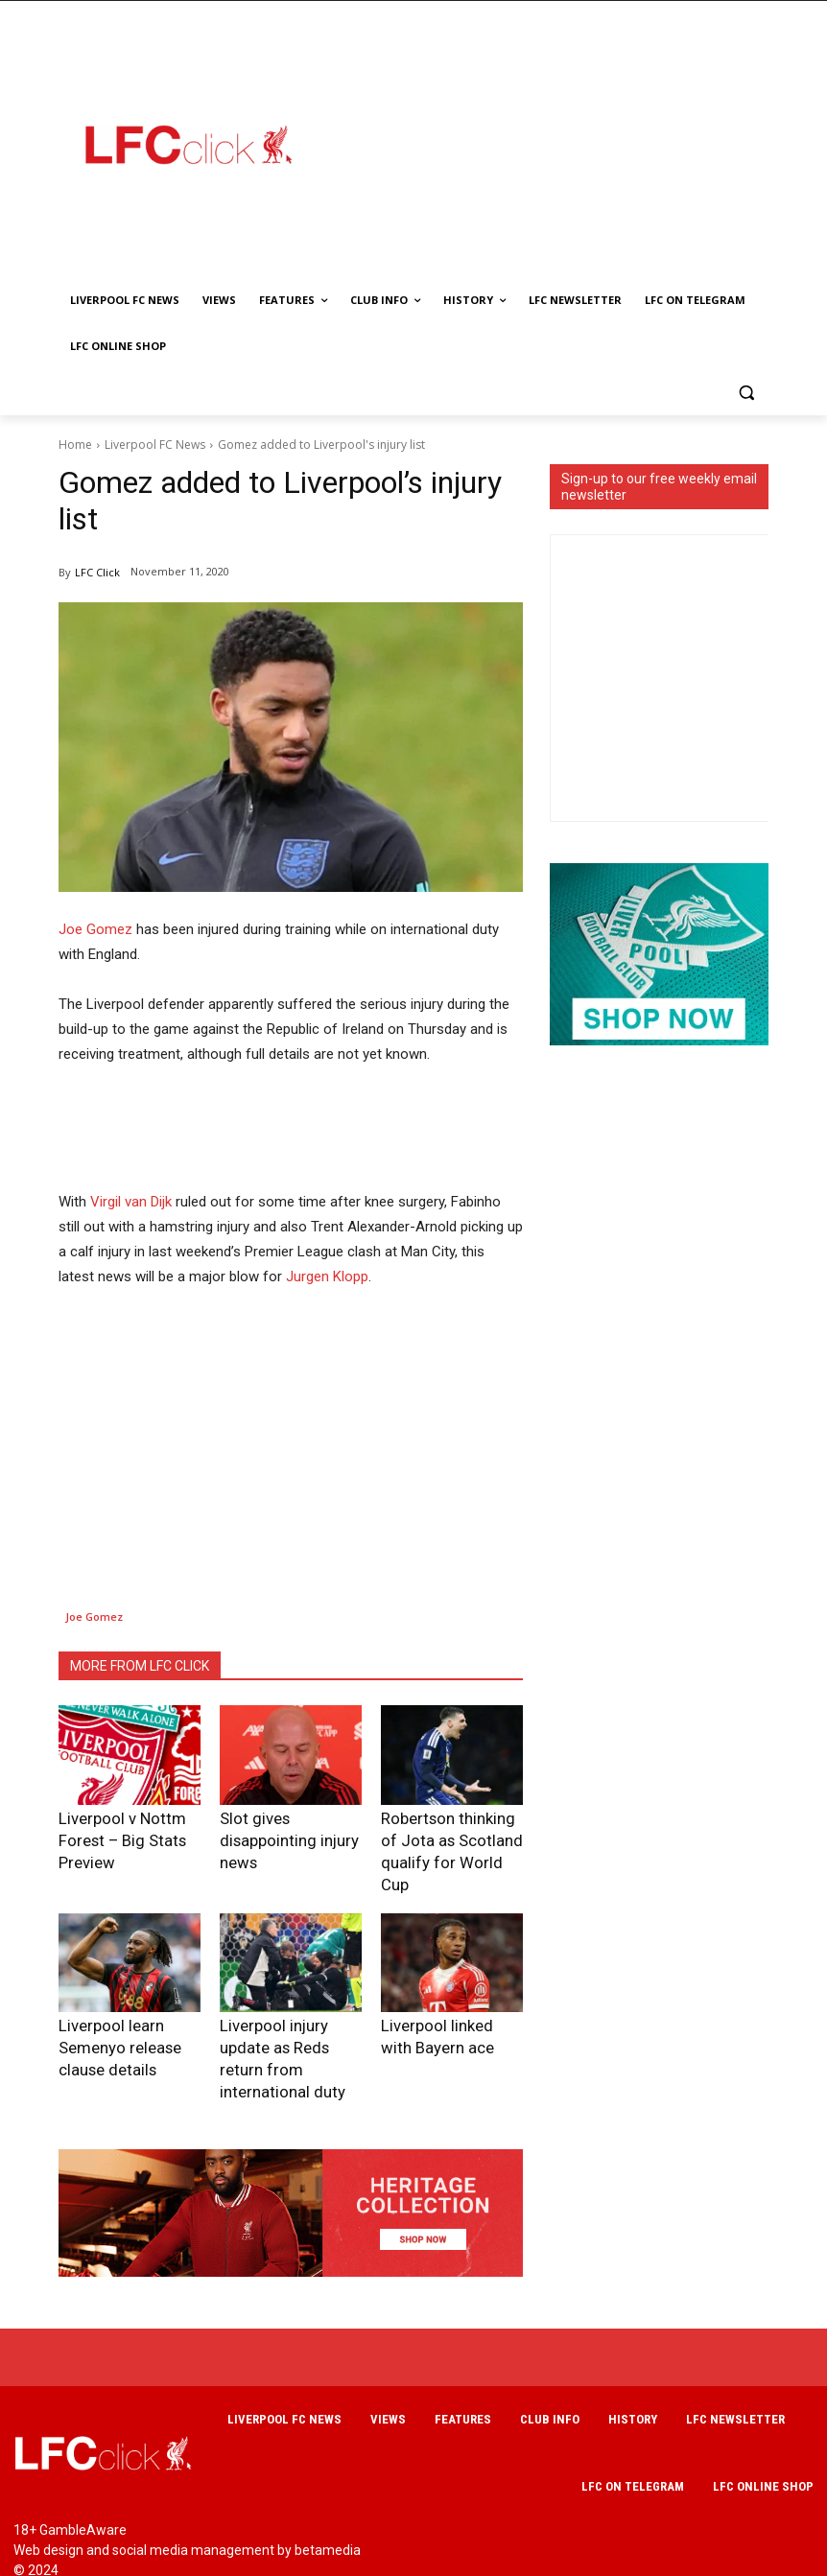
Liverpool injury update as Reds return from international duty (291, 2012)
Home (75, 444)
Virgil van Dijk (131, 1201)
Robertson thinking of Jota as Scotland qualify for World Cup (448, 1836)
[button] (745, 392)
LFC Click (97, 572)
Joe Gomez (95, 929)
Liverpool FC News (155, 444)
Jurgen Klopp (327, 1276)
